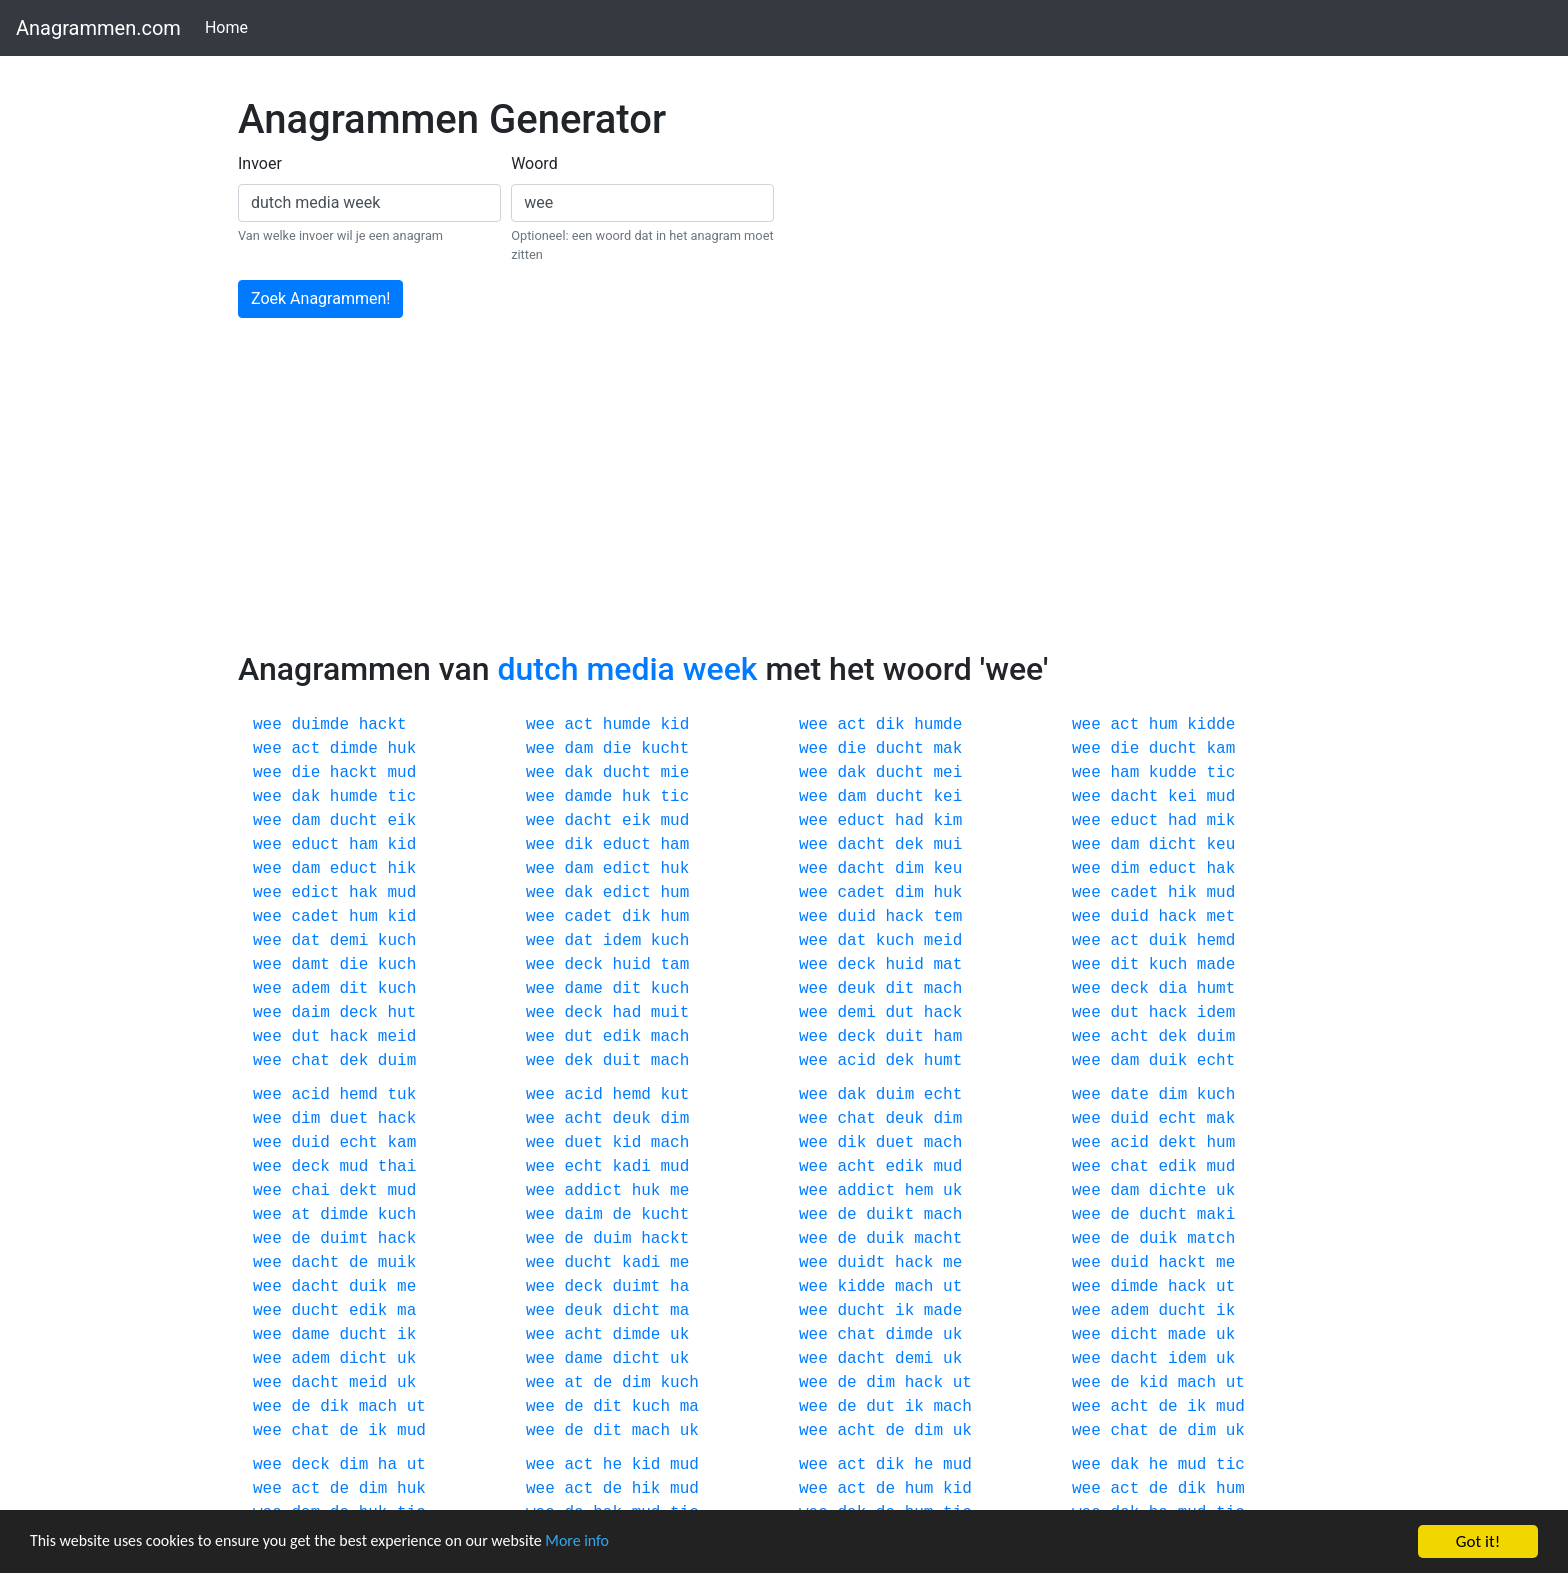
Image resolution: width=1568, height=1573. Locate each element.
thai (397, 1167)
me (679, 1191)
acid (856, 1061)
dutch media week (627, 669)
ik (904, 1311)
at (300, 1215)
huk (401, 749)
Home (230, 26)
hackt (383, 725)
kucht (665, 749)
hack (904, 917)
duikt (890, 1215)
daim (310, 1013)
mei (947, 773)
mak (947, 749)
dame (583, 989)
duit (904, 1037)
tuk (401, 1095)
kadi (631, 1167)
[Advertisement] (784, 500)
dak (578, 773)
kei (947, 797)
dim (909, 869)
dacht (1134, 797)
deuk (856, 989)
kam (1220, 749)
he (612, 1465)
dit (1124, 965)
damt (310, 965)
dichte (1178, 1191)
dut (899, 1013)
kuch (397, 941)
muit (670, 1013)
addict (593, 1191)
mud (401, 773)
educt (861, 821)
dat (305, 941)
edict (627, 869)
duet (349, 1119)
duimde (320, 725)
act (578, 725)
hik (401, 869)
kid (674, 725)
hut (401, 1013)
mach (943, 989)
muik (397, 1263)
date (1129, 1095)
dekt (1177, 1143)
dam (578, 749)
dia (1172, 989)
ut (952, 1287)
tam (674, 965)
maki (1216, 1215)
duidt (861, 1263)
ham (1124, 773)
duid (856, 917)
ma (406, 1311)
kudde (1173, 773)
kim (947, 821)
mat (947, 965)
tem (947, 917)
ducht (900, 749)
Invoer (260, 163)
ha (679, 1287)
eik (401, 821)
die (617, 749)
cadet (861, 893)
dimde (354, 749)
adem (310, 989)
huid (631, 965)
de (621, 1215)
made (1216, 965)
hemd (1216, 941)
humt (1216, 989)
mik (1220, 821)
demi (349, 941)
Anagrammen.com (98, 28)
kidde (1211, 725)
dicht (1173, 845)
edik (622, 1037)
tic (1220, 773)
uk (952, 1191)
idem (622, 941)
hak (1220, 869)
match (1211, 1239)
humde (627, 725)
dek (909, 845)
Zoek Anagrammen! (320, 298)
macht (938, 1239)
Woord (534, 163)
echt (1216, 1061)
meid (943, 941)
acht (1129, 1037)
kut (674, 1095)
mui (947, 845)
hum (1163, 725)
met (1220, 917)
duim (1216, 1037)
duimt (344, 1239)
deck (583, 965)
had (909, 821)
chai (310, 1191)
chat (310, 1061)
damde (588, 797)
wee (267, 725)
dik (890, 725)
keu (1220, 845)
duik (1168, 941)
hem (919, 1191)
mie (674, 773)
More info (615, 1543)
